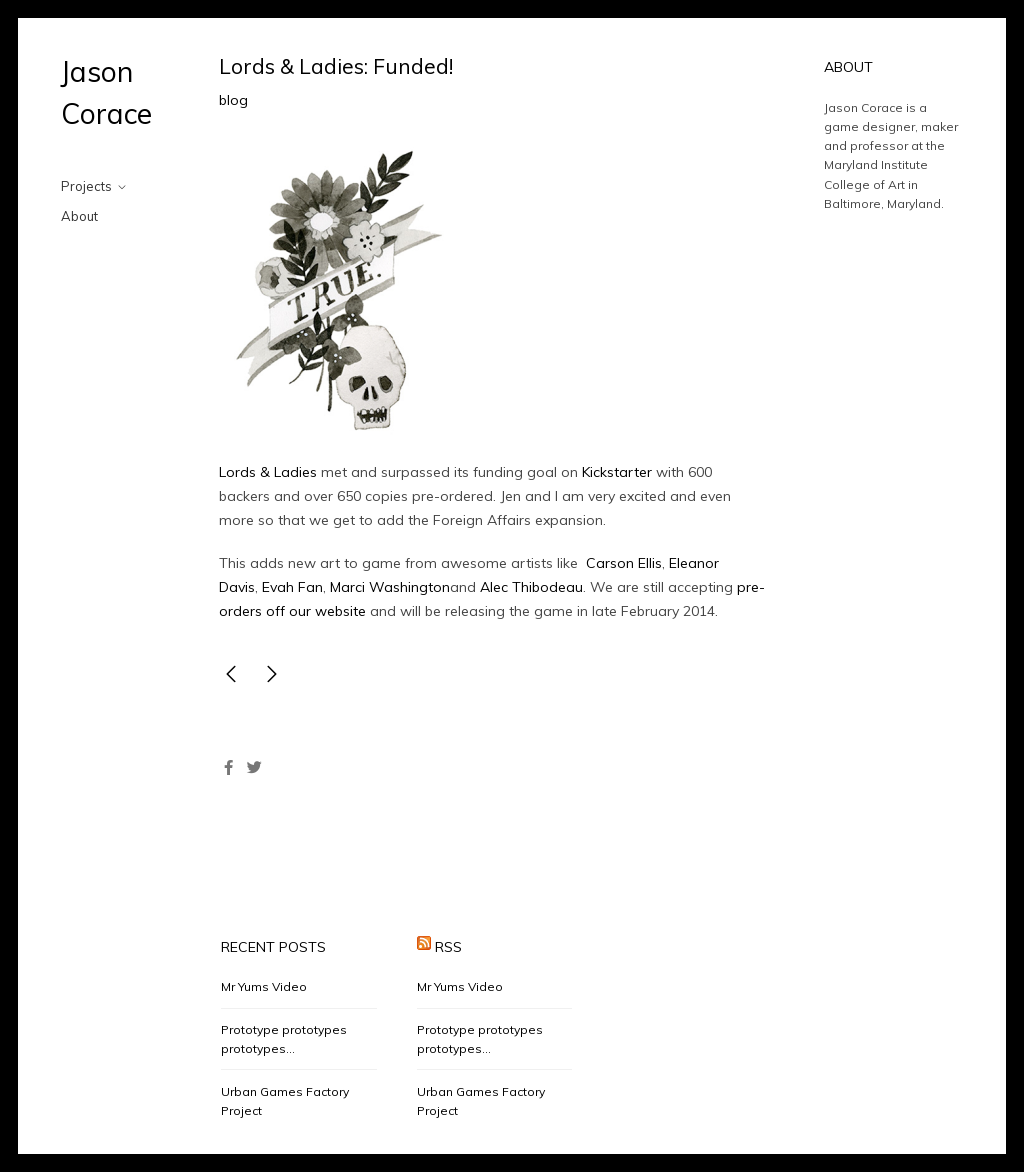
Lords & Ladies (268, 472)
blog (233, 100)
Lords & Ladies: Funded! (336, 66)
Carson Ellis (624, 563)
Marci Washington (390, 587)
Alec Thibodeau (529, 587)
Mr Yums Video (264, 986)
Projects (86, 186)
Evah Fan (290, 587)
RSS (448, 947)
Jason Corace (106, 92)
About (79, 216)
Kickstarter (617, 472)
